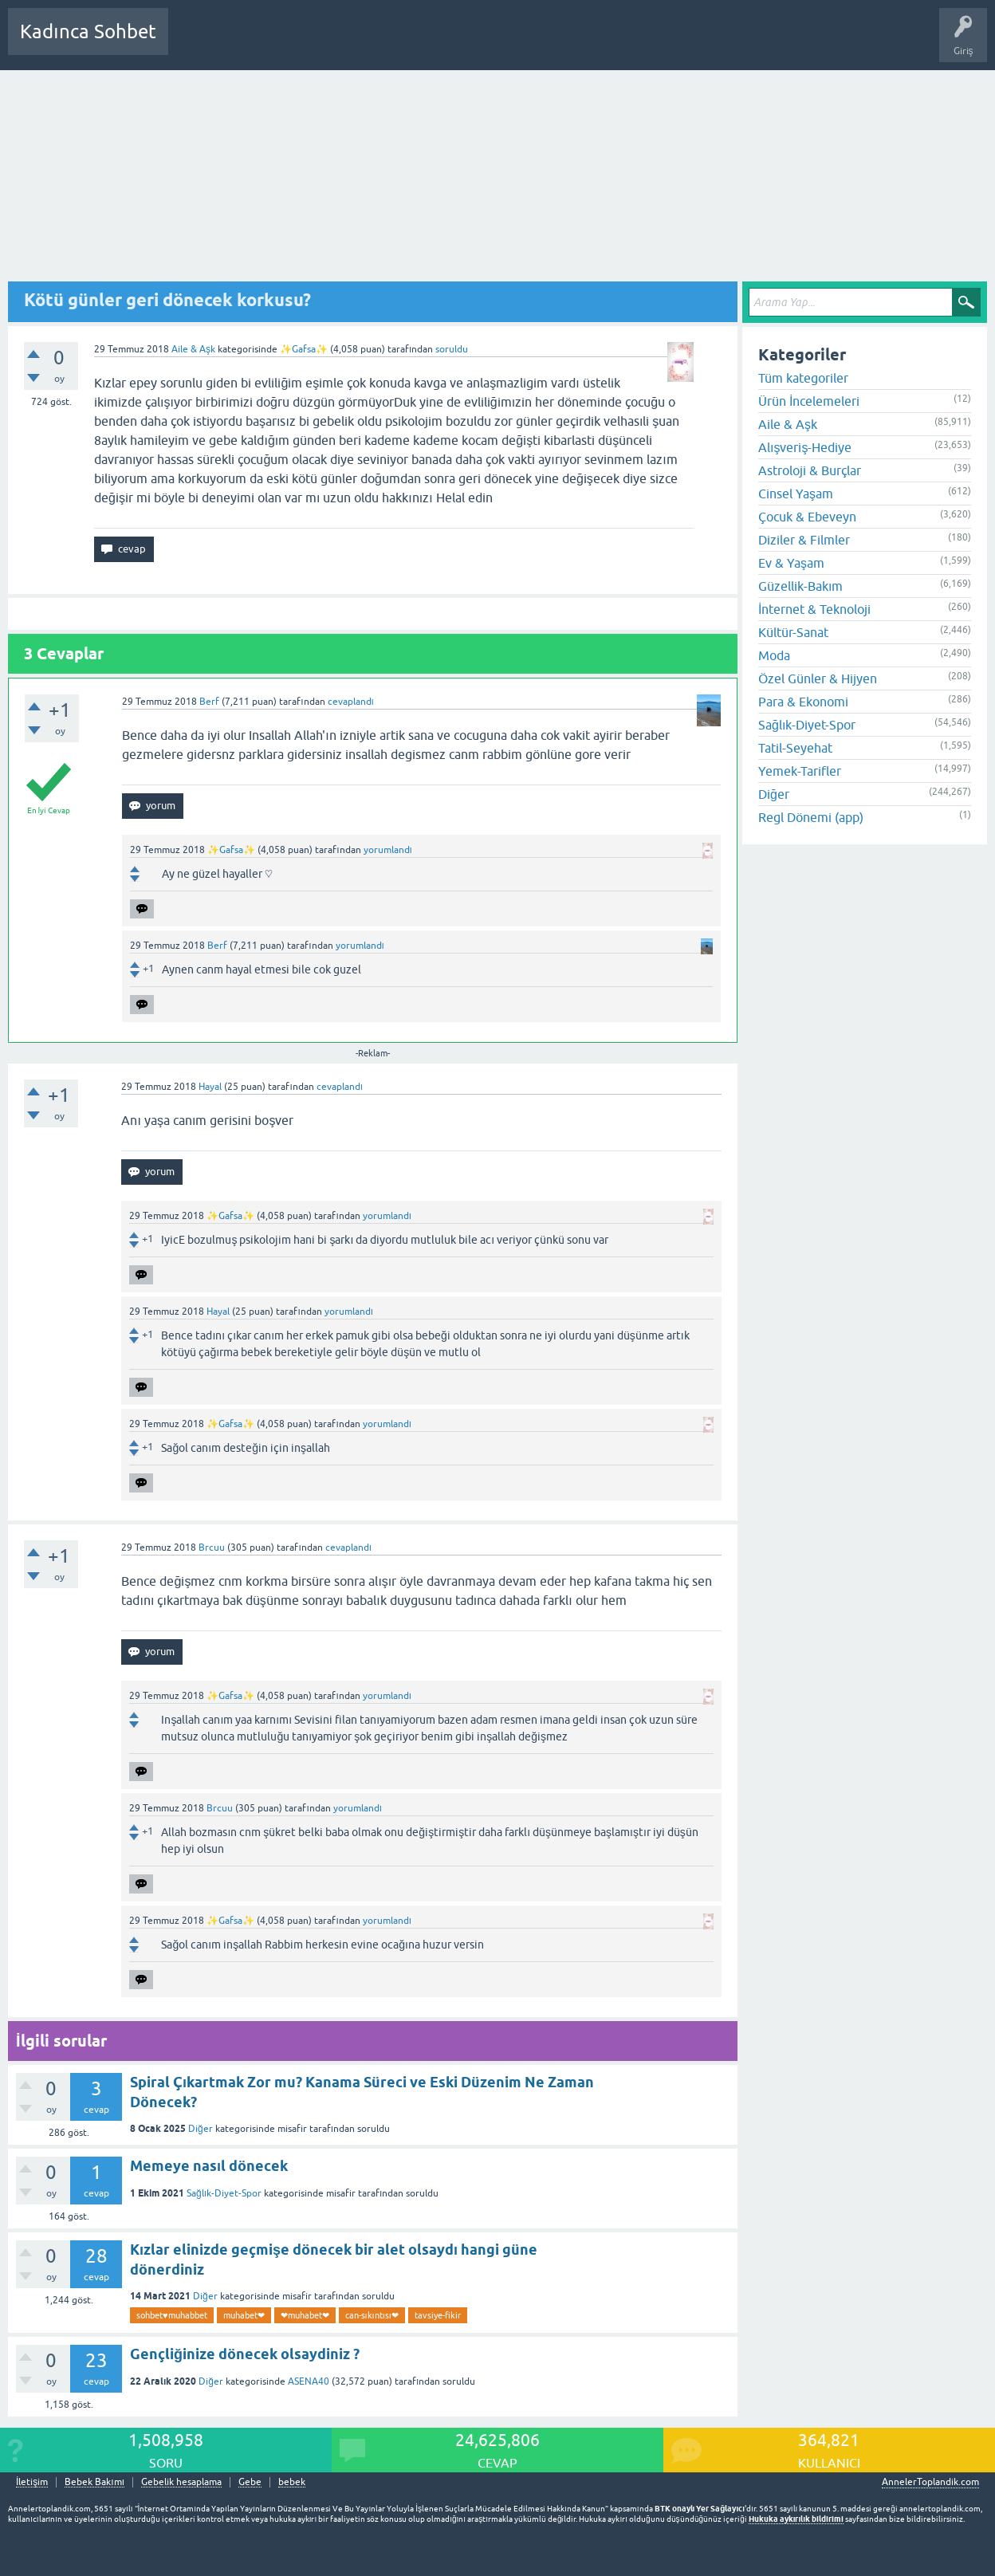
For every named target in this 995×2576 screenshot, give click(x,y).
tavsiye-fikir (438, 2315)
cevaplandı (351, 701)
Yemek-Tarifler (799, 771)
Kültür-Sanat (793, 632)
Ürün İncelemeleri (808, 401)
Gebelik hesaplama (181, 2482)
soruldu (451, 349)
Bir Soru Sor (476, 43)
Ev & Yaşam (791, 563)
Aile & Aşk (193, 349)
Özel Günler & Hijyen (817, 678)
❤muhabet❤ (305, 2315)
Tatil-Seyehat (795, 748)
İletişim (32, 2482)
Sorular (196, 43)
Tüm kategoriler (803, 378)
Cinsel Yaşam (795, 493)
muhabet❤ (244, 2315)
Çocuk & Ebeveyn (807, 516)
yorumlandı (388, 849)
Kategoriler (343, 43)
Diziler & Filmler (804, 540)
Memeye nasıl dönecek (209, 2165)
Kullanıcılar (410, 43)
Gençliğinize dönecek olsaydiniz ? (245, 2354)
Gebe (250, 2482)
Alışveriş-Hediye (804, 447)
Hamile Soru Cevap (561, 43)
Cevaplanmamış (265, 43)
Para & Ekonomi (803, 701)
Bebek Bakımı (652, 43)
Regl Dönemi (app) (810, 817)
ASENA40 (308, 2381)
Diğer (200, 2128)
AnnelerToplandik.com (930, 2482)
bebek (291, 2482)
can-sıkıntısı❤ (372, 2315)
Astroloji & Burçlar (809, 470)
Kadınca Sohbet (88, 31)
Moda (774, 655)
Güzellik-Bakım (800, 586)
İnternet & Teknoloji (814, 609)
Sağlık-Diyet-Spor (224, 2193)
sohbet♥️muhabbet (171, 2315)
